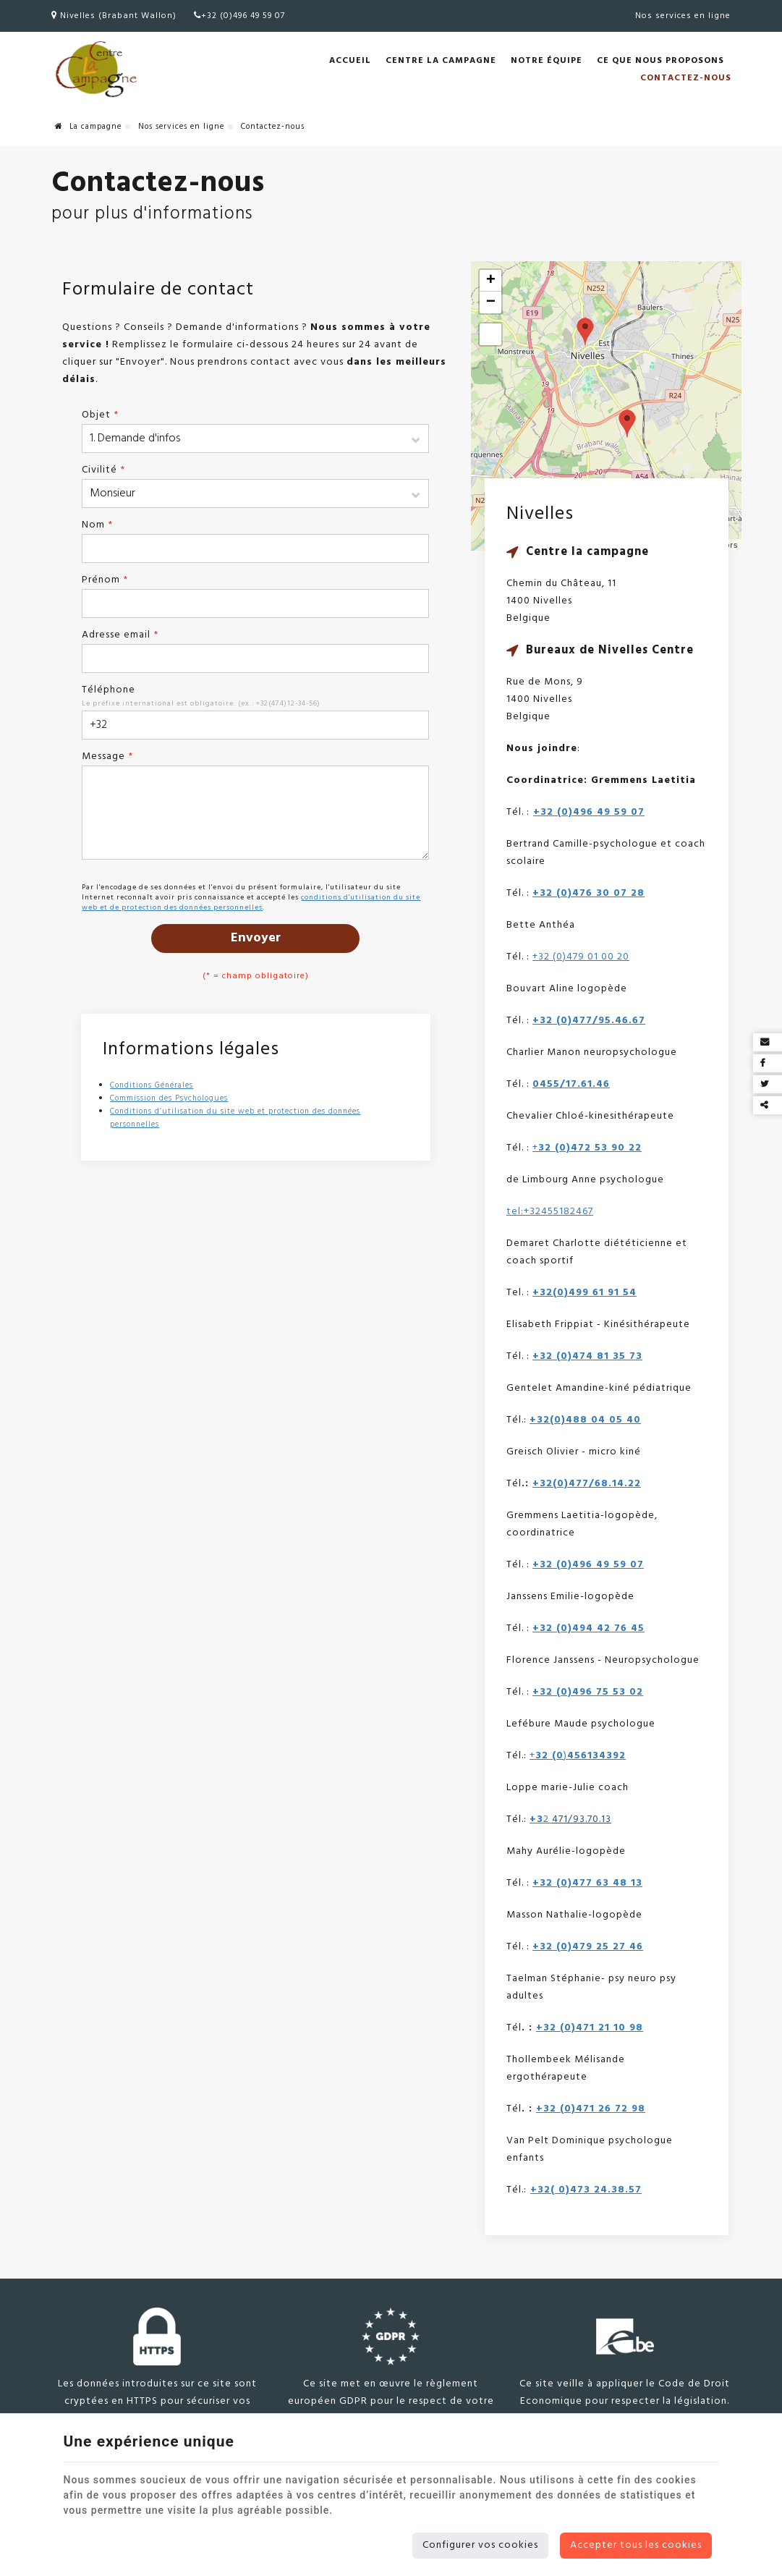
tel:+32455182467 (549, 1211)
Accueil (350, 61)
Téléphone (108, 690)
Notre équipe (546, 61)
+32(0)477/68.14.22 (586, 1483)
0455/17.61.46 (571, 1084)
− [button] (491, 302)
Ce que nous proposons (660, 61)
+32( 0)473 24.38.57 (586, 2190)
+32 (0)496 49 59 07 (239, 16)
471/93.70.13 (581, 1819)
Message (107, 756)
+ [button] (491, 281)
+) (578, 1755)
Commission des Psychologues (169, 1098)
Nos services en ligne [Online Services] (683, 16)
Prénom (105, 580)
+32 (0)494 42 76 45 (588, 1628)
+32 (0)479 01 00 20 (580, 957)
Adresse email (120, 635)
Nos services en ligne (181, 126)
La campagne (88, 126)
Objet (100, 415)
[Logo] (94, 69)
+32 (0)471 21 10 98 (589, 2028)
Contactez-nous (685, 78)
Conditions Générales (151, 1085)
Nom (97, 525)
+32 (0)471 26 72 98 (590, 2109)
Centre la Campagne (441, 61)
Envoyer (256, 938)
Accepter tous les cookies (636, 2545)
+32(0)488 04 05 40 (585, 1420)
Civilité (103, 470)
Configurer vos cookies (480, 2545)
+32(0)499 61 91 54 (584, 1292)
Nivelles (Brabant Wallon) (114, 16)
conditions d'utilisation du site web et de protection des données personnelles (251, 902)
